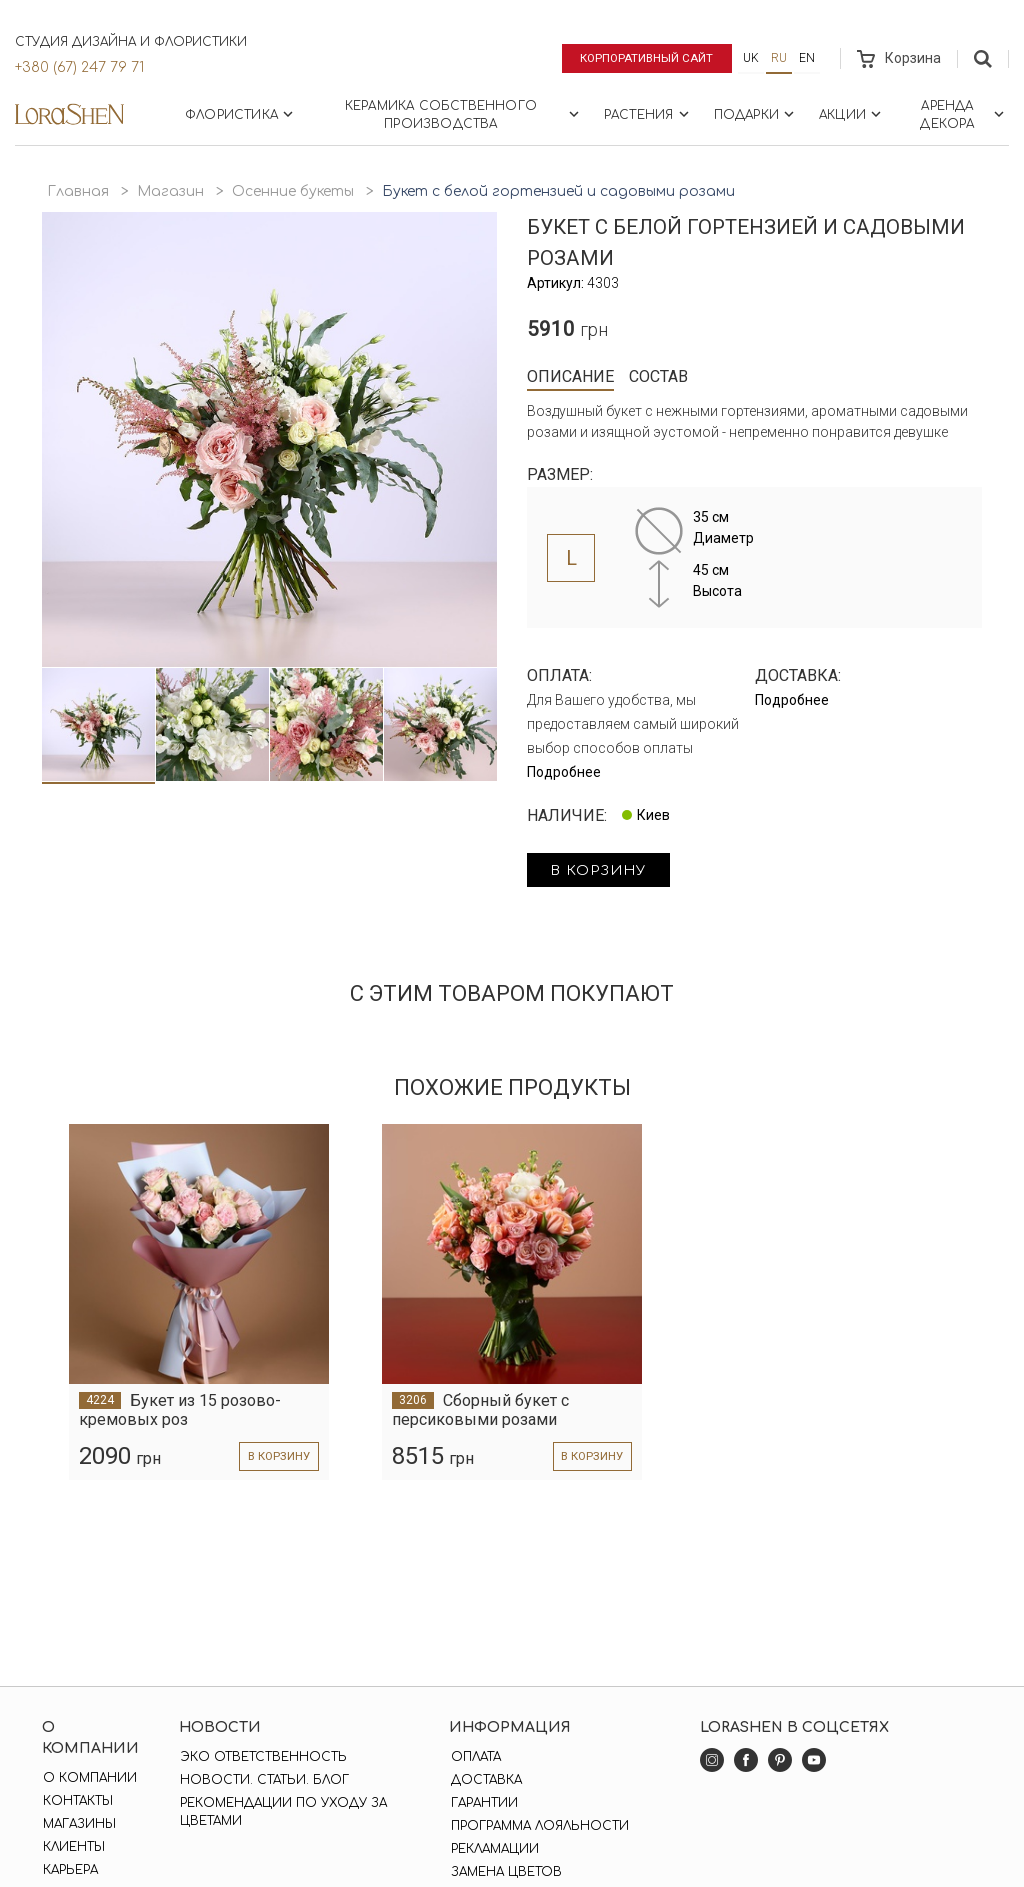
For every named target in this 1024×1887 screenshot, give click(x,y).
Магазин (170, 191)
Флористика (241, 114)
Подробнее (564, 772)
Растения (648, 114)
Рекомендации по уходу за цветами (282, 1812)
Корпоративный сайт (643, 58)
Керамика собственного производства (464, 115)
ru (779, 58)
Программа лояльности (538, 1826)
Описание (570, 376)
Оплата (474, 1757)
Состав (658, 376)
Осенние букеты (293, 191)
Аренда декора (964, 115)
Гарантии (482, 1803)
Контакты (77, 1801)
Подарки (756, 114)
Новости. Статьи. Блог (263, 1780)
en (807, 58)
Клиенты (73, 1847)
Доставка (484, 1780)
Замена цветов (504, 1872)
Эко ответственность (262, 1757)
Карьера (69, 1870)
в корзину (603, 871)
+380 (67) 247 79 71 (79, 67)
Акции (852, 114)
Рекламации (493, 1849)
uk (751, 58)
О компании (89, 1778)
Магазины (78, 1824)
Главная (78, 191)
